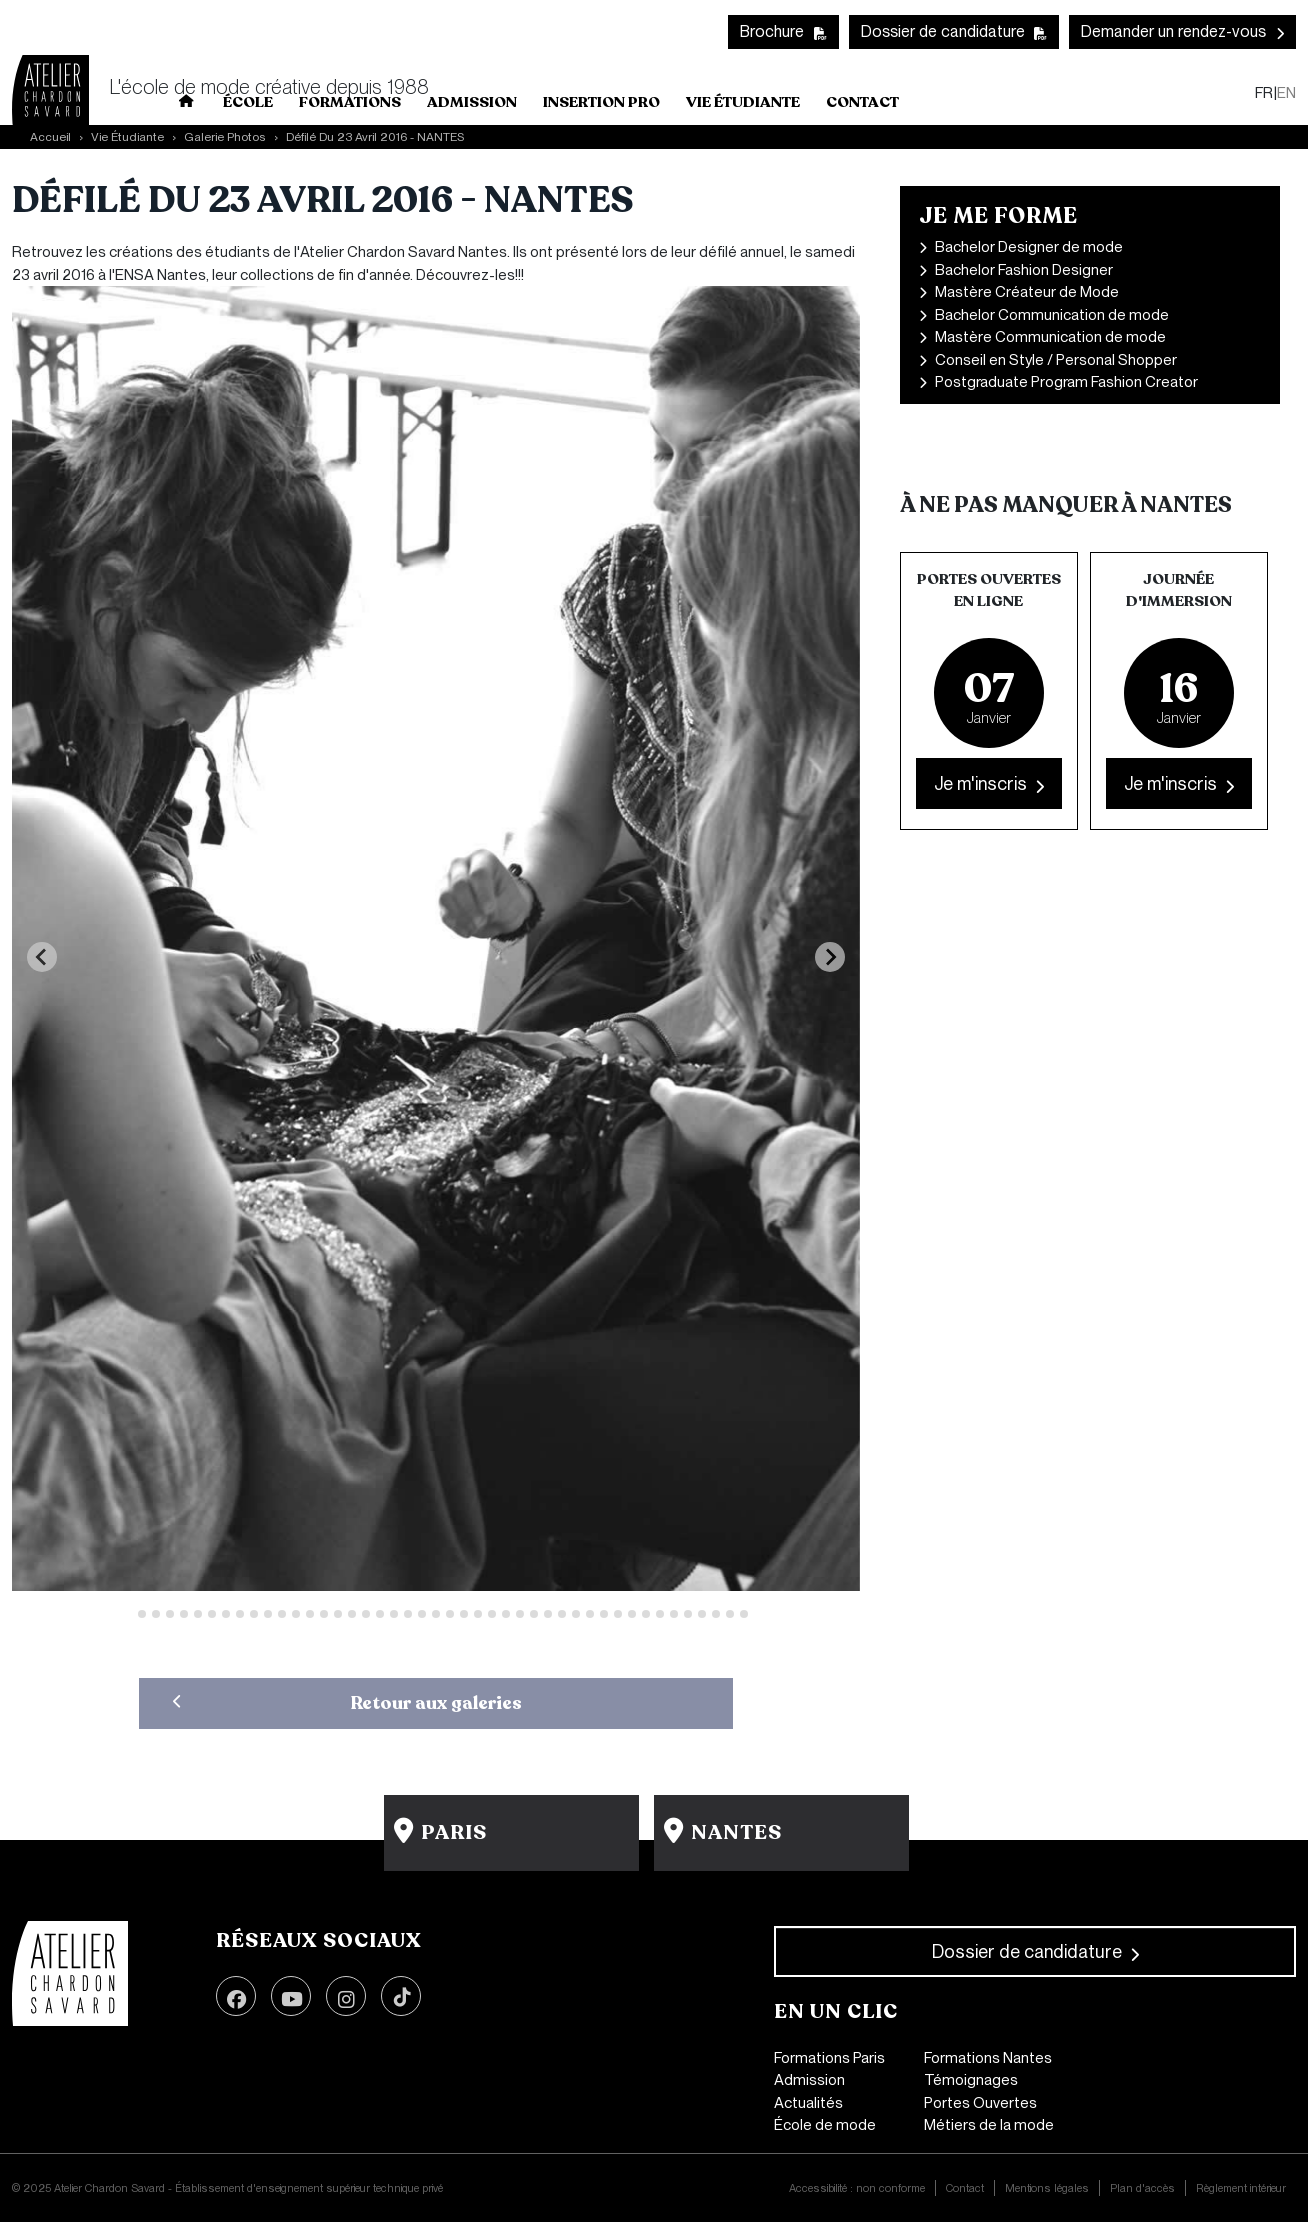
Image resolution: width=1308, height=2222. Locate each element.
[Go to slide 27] (492, 1614)
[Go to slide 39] (660, 1614)
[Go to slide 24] (450, 1614)
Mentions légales (1047, 2188)
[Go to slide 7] (212, 1614)
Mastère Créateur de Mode (1027, 292)
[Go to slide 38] (646, 1614)
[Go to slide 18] (366, 1614)
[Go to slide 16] (338, 1614)
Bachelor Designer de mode (1029, 247)
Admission (809, 2080)
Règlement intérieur (1241, 2188)
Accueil (50, 137)
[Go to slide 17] (352, 1614)
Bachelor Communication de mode (1052, 315)
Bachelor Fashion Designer (1024, 270)
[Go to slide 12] (282, 1614)
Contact (862, 102)
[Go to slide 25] (464, 1614)
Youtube (291, 1996)
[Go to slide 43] (716, 1614)
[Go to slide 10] (254, 1614)
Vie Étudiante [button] (743, 102)
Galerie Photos (225, 137)
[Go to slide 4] (170, 1614)
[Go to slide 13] (296, 1614)
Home (187, 105)
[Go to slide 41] (688, 1614)
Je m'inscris (980, 783)
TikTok (401, 1996)
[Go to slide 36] (618, 1614)
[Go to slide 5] (184, 1614)
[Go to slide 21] (408, 1614)
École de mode (825, 2125)
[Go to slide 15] (324, 1614)
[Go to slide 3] (156, 1614)
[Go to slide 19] (380, 1614)
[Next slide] (830, 957)
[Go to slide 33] (576, 1614)
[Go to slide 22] (422, 1614)
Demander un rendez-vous (1173, 31)
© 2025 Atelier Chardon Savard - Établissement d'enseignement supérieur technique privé (227, 2188)
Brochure (772, 31)
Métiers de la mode (989, 2125)
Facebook (236, 1996)
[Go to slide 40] (674, 1614)
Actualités (808, 2103)
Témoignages (971, 2080)
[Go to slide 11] (268, 1614)
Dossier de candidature (943, 31)
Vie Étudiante (127, 137)
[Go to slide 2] (142, 1614)
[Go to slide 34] (590, 1614)
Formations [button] (350, 102)
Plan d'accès (1142, 2188)
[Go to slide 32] (562, 1614)
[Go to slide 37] (632, 1614)
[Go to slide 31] (548, 1614)
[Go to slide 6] (198, 1614)
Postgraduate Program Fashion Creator (1066, 382)
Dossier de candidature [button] (1027, 1951)
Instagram (346, 1996)
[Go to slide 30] (534, 1614)
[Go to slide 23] (436, 1614)
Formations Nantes (988, 2058)
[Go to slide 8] (226, 1614)
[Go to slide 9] (240, 1614)
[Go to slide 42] (702, 1614)
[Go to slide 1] (127, 1613)
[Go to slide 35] (604, 1614)
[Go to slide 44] (730, 1614)
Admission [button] (472, 102)
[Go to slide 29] (520, 1614)
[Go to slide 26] (478, 1614)
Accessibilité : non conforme (857, 2188)
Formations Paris (829, 2058)
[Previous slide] (42, 957)
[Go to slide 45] (744, 1614)
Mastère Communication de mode (1050, 337)
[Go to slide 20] (394, 1614)
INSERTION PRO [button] (601, 102)
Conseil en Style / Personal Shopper (1056, 360)
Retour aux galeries (436, 1703)
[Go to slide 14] (310, 1614)
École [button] (248, 102)
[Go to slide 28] (506, 1614)
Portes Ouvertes (980, 2103)
